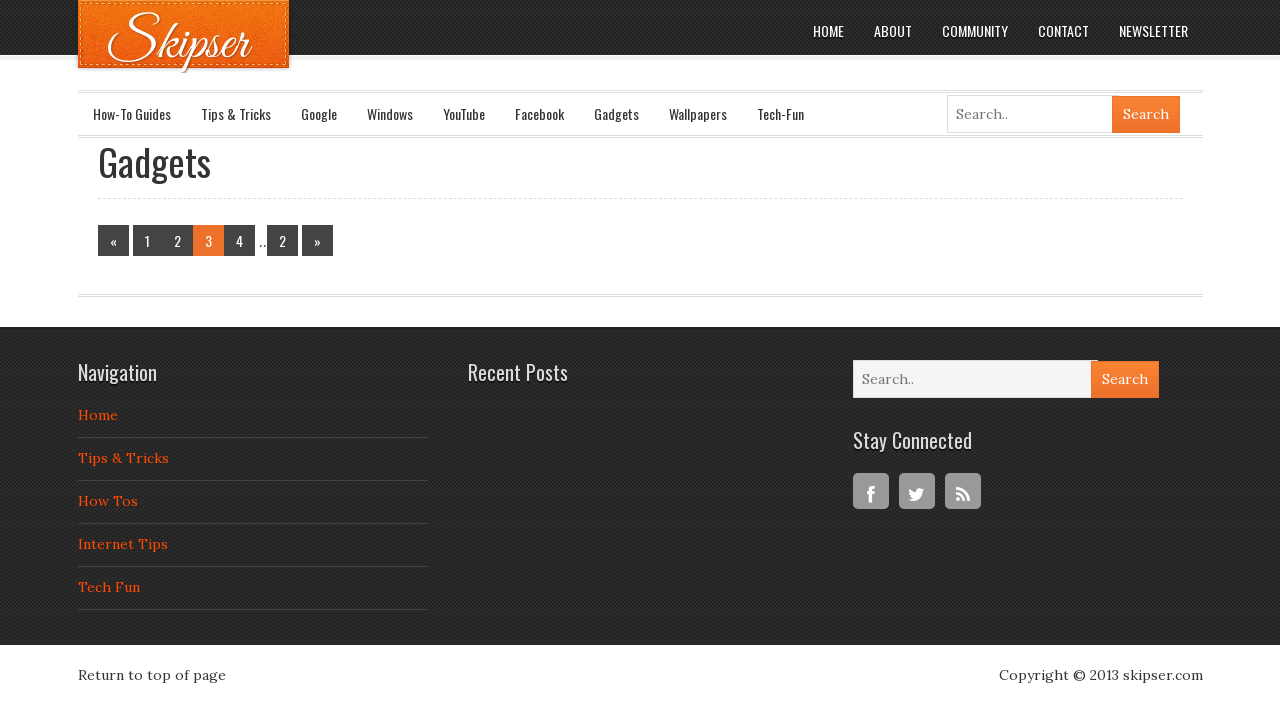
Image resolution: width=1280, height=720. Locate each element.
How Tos (108, 501)
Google (319, 113)
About (893, 30)
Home (828, 30)
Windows (390, 113)
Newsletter (1153, 30)
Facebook (539, 113)
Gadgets (616, 113)
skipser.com (1163, 675)
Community (975, 30)
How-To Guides (132, 113)
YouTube (464, 113)
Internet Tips (123, 544)
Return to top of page (152, 675)
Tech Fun (109, 587)
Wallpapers (698, 113)
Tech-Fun (780, 113)
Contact (1063, 30)
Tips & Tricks (236, 113)
